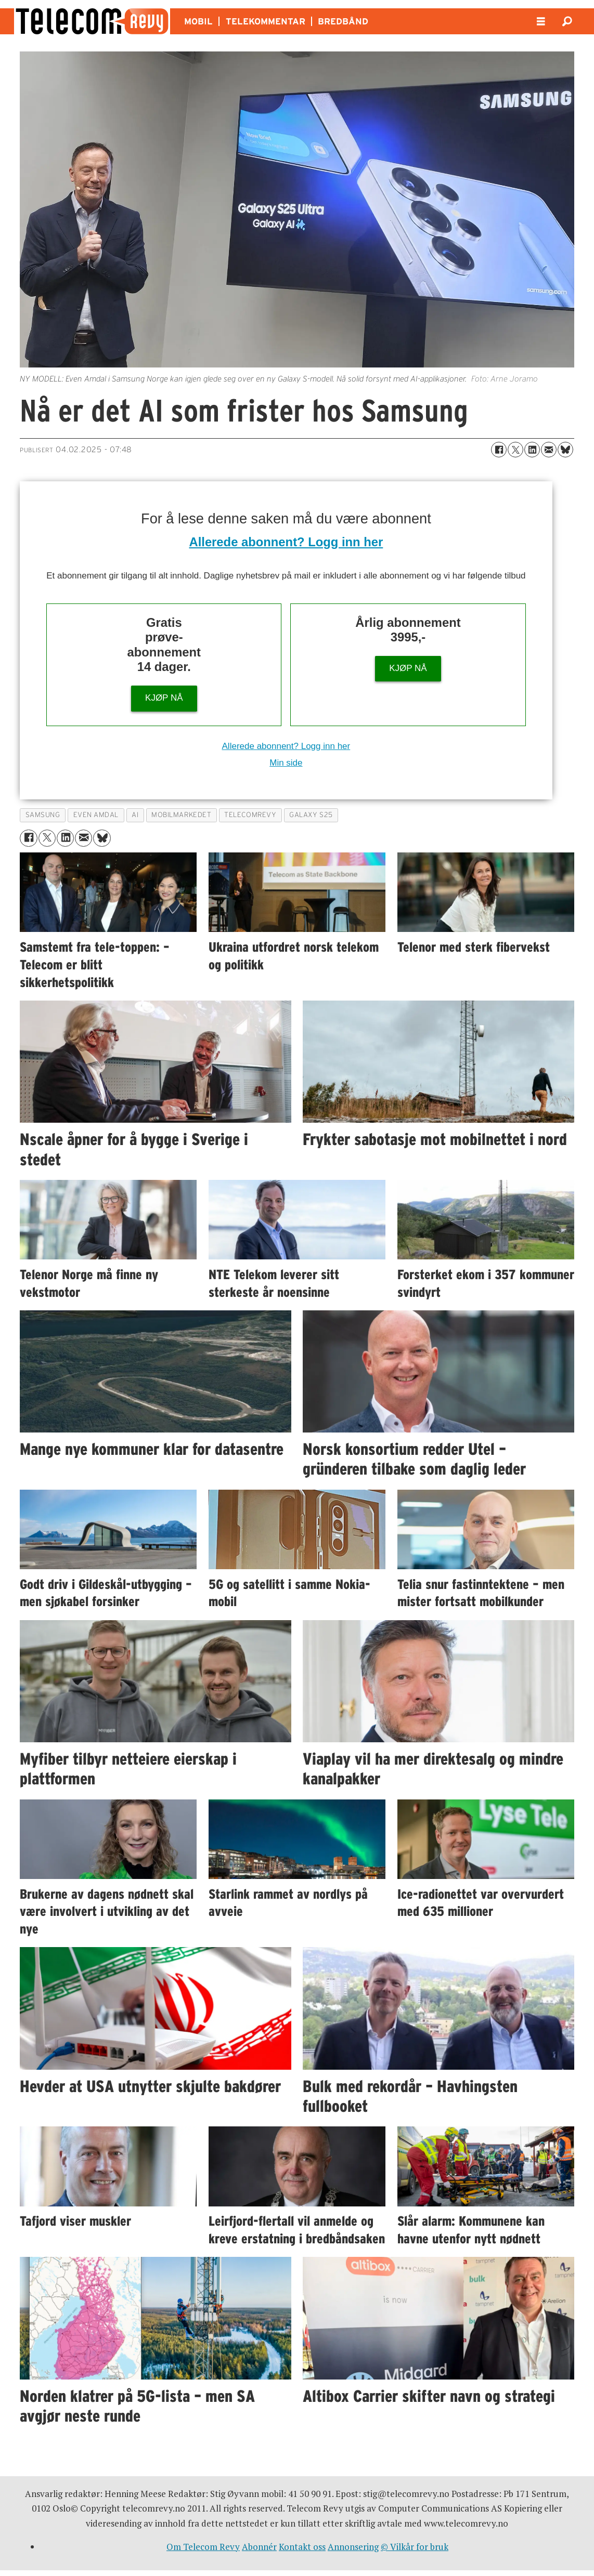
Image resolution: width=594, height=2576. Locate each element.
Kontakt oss (302, 2547)
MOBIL (198, 21)
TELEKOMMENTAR (265, 21)
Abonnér (259, 2547)
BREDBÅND (343, 21)
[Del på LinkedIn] (532, 449)
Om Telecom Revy (203, 2547)
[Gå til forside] (92, 21)
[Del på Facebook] (499, 449)
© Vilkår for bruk (414, 2547)
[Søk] (567, 21)
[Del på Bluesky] (565, 449)
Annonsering (353, 2547)
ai (135, 815)
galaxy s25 (310, 815)
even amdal (96, 815)
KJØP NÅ (164, 698)
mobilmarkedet (181, 815)
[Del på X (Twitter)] (515, 449)
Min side (285, 763)
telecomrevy (250, 815)
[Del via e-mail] (549, 449)
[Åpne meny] (541, 21)
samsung (42, 815)
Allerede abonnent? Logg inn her (286, 542)
